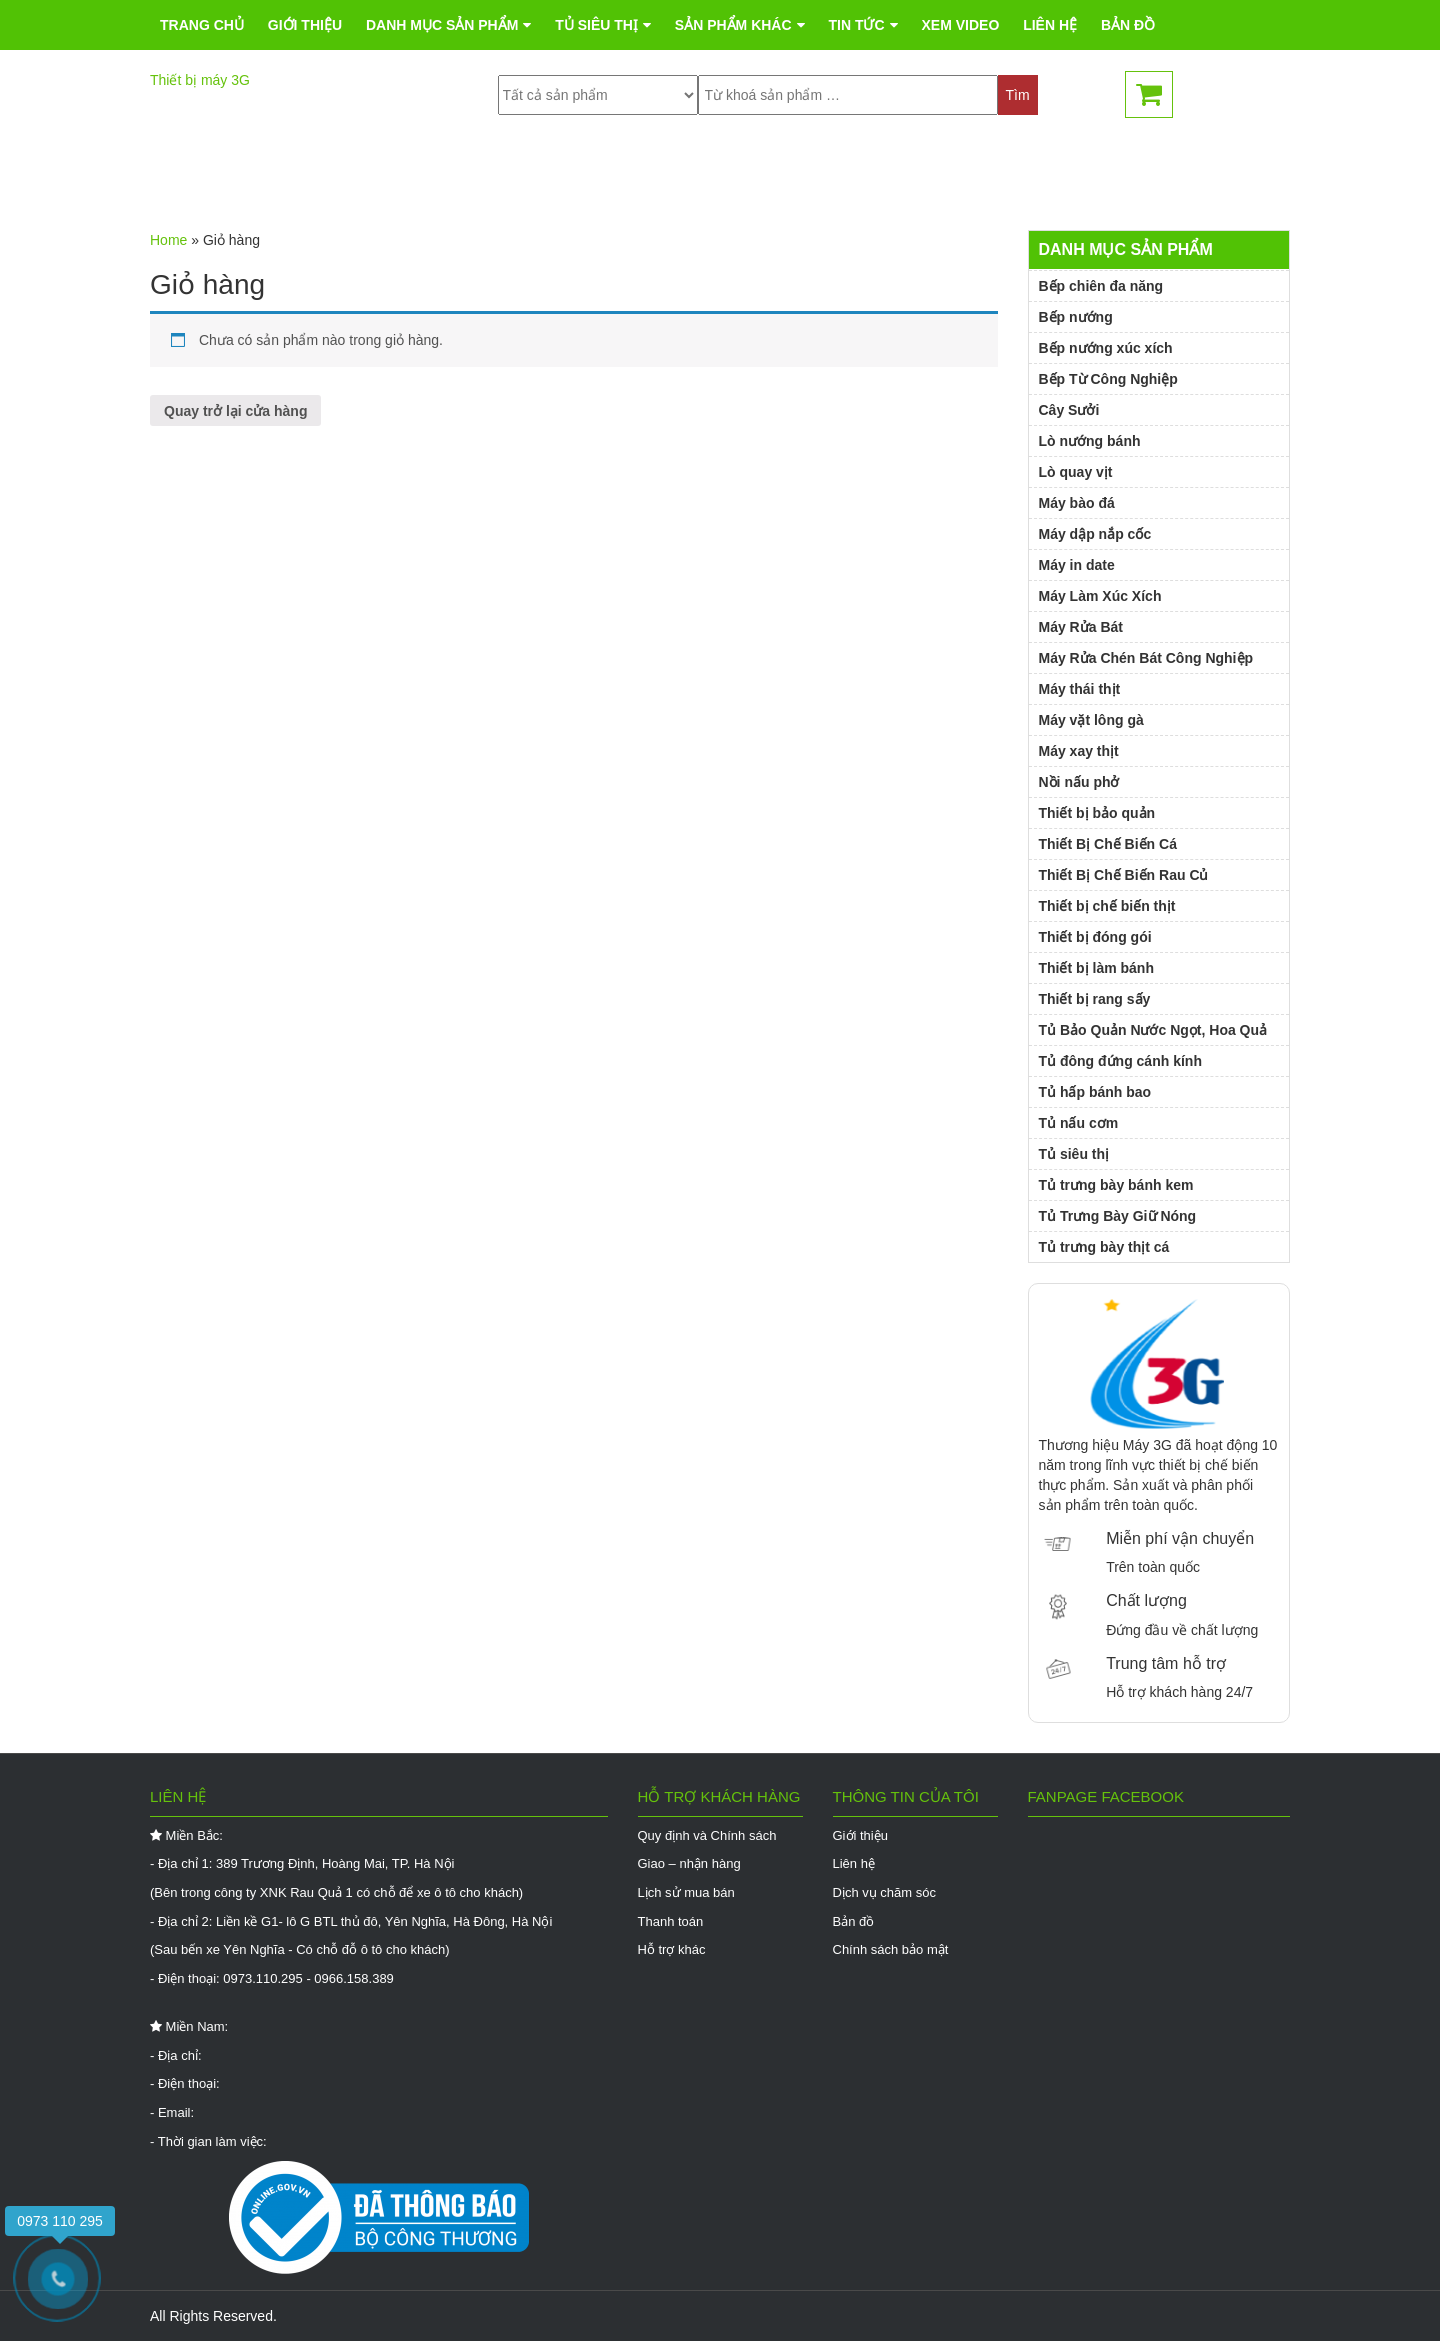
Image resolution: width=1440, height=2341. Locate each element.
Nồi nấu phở (1079, 782)
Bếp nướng (1076, 317)
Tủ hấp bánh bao (1095, 1092)
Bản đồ (1128, 175)
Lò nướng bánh (1090, 441)
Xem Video (960, 175)
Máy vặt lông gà (1091, 720)
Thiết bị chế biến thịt (1107, 906)
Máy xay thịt (1079, 751)
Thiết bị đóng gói (1095, 937)
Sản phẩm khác (733, 175)
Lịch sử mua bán (686, 1892)
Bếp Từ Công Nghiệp (1108, 379)
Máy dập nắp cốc (1095, 534)
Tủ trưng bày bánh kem (1116, 1185)
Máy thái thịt (1080, 689)
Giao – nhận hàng (689, 1863)
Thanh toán (671, 1921)
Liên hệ (1050, 175)
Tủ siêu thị (596, 175)
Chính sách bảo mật (891, 1949)
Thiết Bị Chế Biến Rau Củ (1124, 875)
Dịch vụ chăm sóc (884, 1892)
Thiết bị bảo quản (1097, 813)
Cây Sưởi (1069, 410)
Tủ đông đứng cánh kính (1120, 1061)
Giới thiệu (305, 175)
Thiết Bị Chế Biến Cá (1108, 844)
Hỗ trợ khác (672, 1949)
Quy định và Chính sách (707, 1835)
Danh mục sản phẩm (442, 175)
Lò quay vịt (1076, 472)
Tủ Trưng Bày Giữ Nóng (1118, 1216)
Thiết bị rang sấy (1095, 999)
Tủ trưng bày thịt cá (1104, 1247)
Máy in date (1077, 565)
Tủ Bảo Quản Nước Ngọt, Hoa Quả (1153, 1030)
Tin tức (856, 175)
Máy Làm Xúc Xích (1100, 596)
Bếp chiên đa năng (1101, 286)
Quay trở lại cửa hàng (235, 411)
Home (168, 240)
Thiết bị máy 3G (200, 80)
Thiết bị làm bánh (1096, 968)
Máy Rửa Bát (1081, 627)
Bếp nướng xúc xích (1106, 348)
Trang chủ (202, 175)
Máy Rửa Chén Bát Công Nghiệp (1146, 658)
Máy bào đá (1077, 503)
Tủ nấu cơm (1079, 1123)
